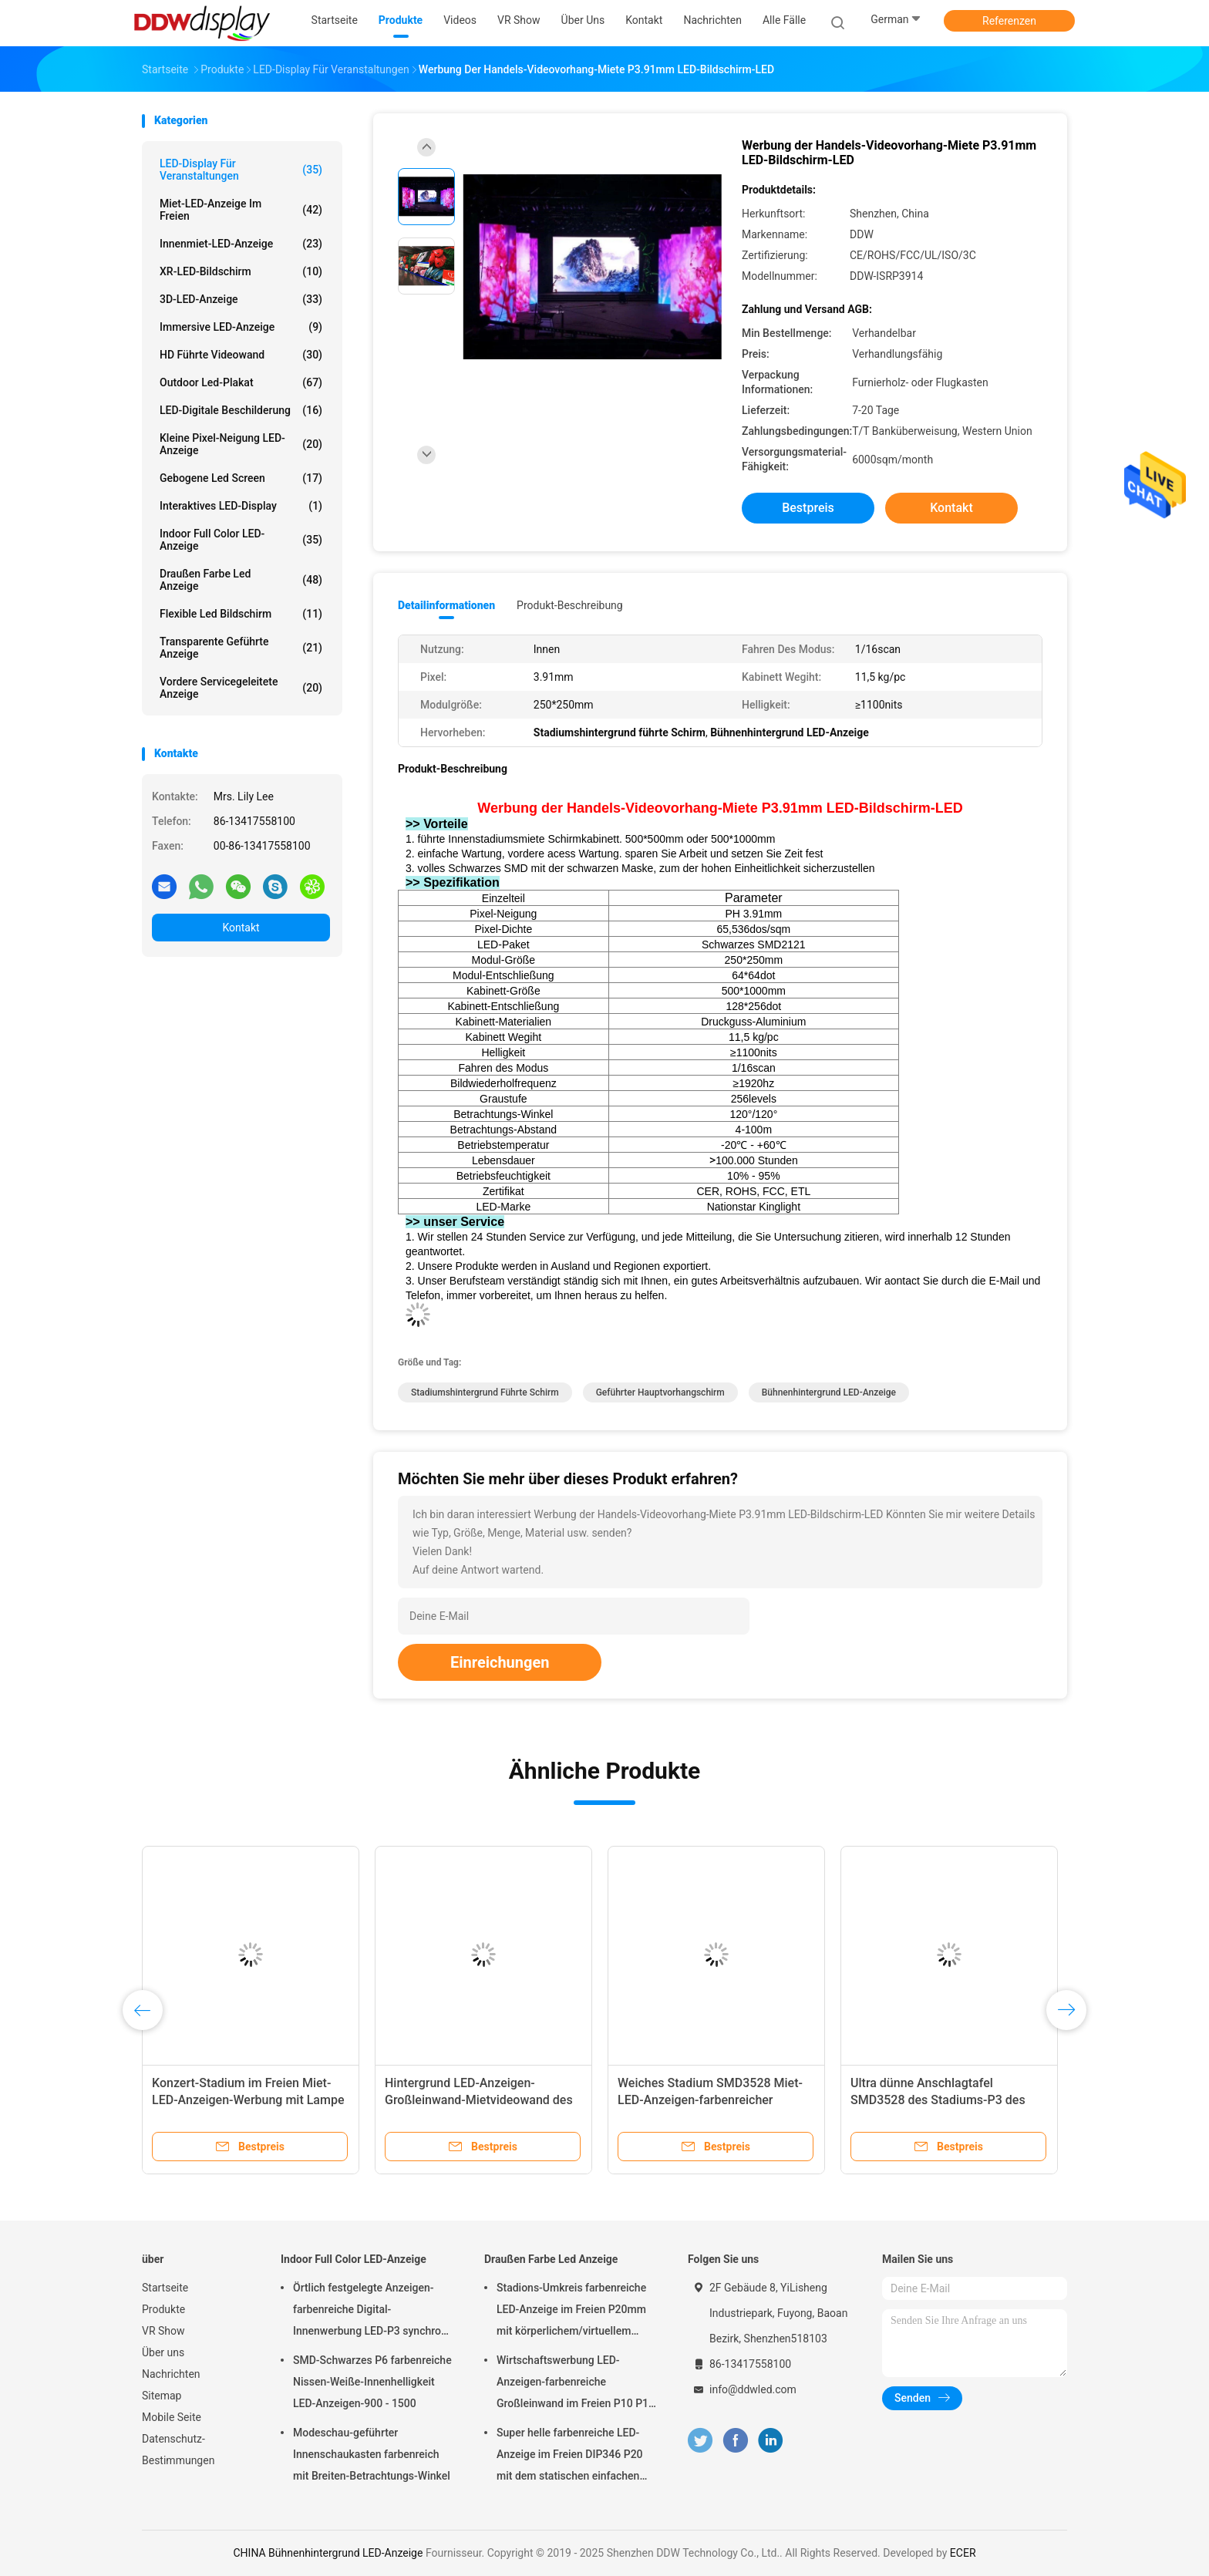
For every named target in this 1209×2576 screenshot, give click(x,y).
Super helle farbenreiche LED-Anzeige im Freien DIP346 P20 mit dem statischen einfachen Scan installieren (570, 2456)
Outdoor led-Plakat (241, 382)
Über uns (163, 2352)
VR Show (163, 2331)
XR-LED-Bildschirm (241, 271)
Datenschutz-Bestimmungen (178, 2450)
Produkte (163, 2309)
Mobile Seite (171, 2417)
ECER (963, 2553)
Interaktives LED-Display (241, 506)
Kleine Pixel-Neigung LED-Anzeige (241, 444)
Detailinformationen (446, 605)
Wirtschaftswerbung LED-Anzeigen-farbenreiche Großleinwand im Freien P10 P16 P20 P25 (576, 2384)
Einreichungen (499, 1662)
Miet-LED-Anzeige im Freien (241, 209)
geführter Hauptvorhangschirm (660, 1392)
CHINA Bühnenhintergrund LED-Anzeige (328, 2553)
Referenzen (1009, 21)
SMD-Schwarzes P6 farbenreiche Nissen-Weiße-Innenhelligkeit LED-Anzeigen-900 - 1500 (372, 2381)
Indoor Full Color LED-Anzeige (241, 539)
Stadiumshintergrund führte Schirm (485, 1392)
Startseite (165, 2287)
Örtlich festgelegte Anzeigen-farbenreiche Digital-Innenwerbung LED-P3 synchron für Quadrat (370, 2311)
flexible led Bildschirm (241, 613)
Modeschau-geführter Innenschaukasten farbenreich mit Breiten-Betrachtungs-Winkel (371, 2454)
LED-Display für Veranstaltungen (241, 169)
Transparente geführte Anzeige (241, 647)
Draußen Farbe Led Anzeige (241, 579)
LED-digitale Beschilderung (241, 410)
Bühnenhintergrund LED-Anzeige (829, 1392)
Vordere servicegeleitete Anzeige (241, 687)
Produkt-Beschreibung (570, 605)
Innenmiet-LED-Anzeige (241, 243)
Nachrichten (171, 2374)
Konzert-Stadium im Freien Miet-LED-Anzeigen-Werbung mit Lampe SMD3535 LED (248, 2100)
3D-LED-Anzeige (241, 299)
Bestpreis (808, 507)
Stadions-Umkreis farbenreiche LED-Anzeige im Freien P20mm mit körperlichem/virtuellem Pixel (571, 2311)
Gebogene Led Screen (241, 478)
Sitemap (161, 2395)
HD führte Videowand (241, 354)
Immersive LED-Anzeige (241, 327)
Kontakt (240, 927)
